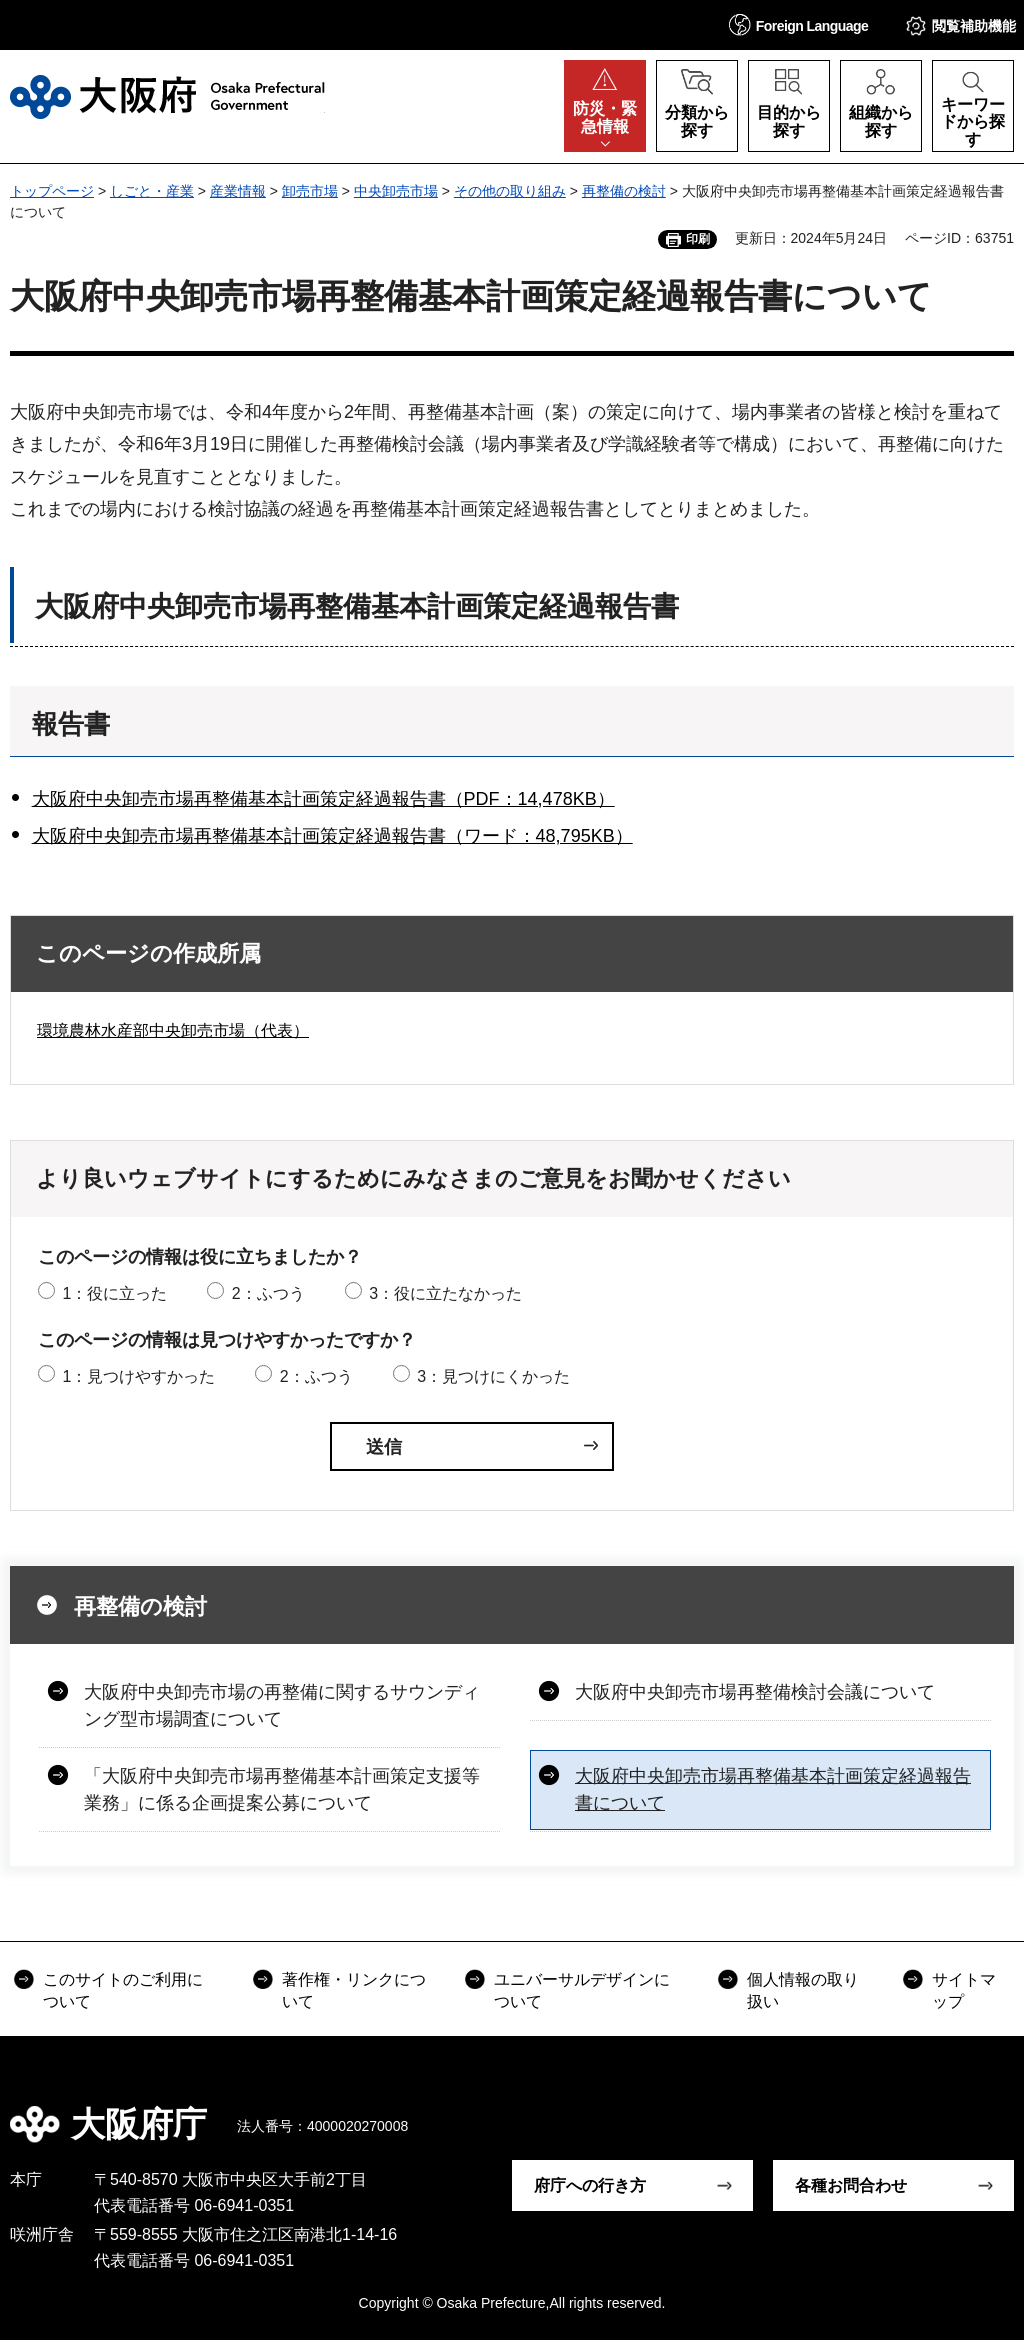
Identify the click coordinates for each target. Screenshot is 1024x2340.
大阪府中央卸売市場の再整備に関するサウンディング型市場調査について (282, 1705)
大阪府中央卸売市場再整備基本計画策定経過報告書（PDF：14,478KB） (323, 799)
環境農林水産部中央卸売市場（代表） (173, 1030)
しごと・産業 (152, 191)
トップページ (52, 191)
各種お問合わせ (851, 2185)
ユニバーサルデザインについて (582, 1990)
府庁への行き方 (590, 2185)
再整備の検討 (624, 191)
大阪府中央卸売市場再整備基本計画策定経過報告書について (773, 1789)
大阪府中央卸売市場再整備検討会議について (755, 1692)
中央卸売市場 (396, 191)
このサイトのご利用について (123, 1990)
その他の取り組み (510, 191)
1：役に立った (114, 1293)
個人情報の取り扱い (803, 1990)
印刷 (698, 239)
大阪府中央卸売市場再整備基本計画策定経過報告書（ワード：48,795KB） (332, 836)
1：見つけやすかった (138, 1376)
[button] (799, 24)
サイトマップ (964, 1990)
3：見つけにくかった (493, 1376)
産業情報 (238, 191)
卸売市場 (310, 191)
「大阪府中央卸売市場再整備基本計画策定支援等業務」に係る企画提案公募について (282, 1789)
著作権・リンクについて (354, 1990)
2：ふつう (268, 1293)
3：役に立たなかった (445, 1293)
